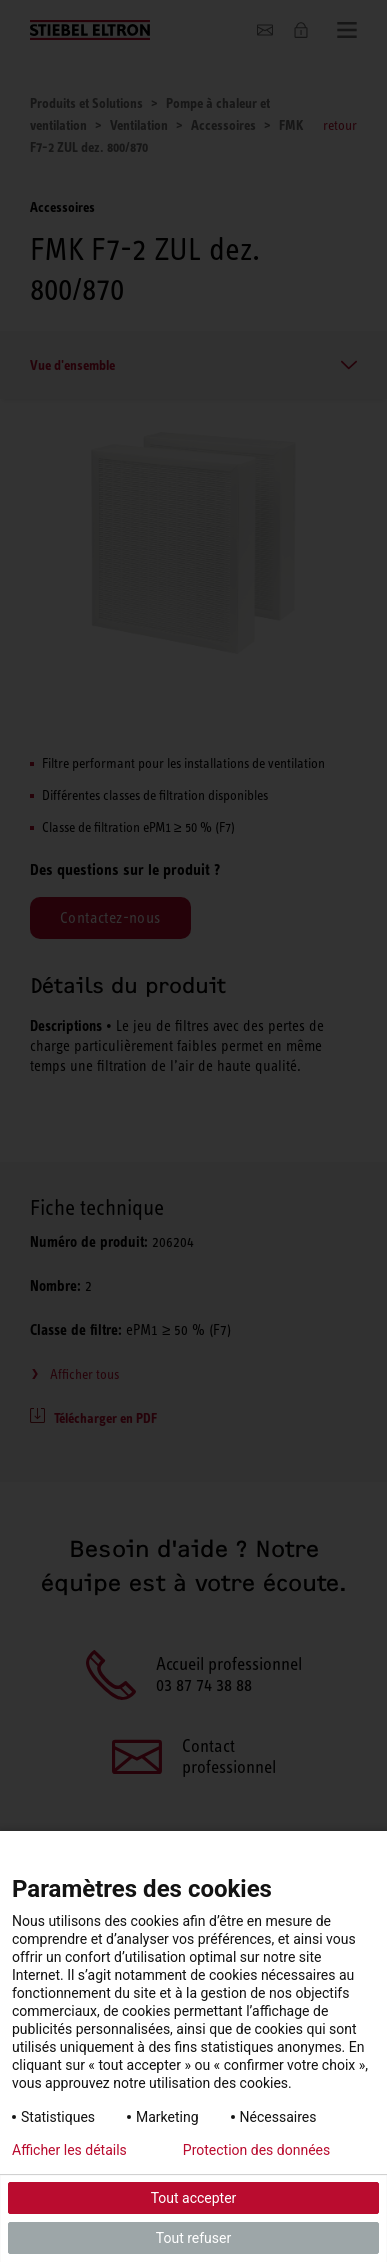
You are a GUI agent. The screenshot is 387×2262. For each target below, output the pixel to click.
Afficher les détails (69, 2150)
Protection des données (256, 2150)
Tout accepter (194, 2198)
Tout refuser (193, 2238)
